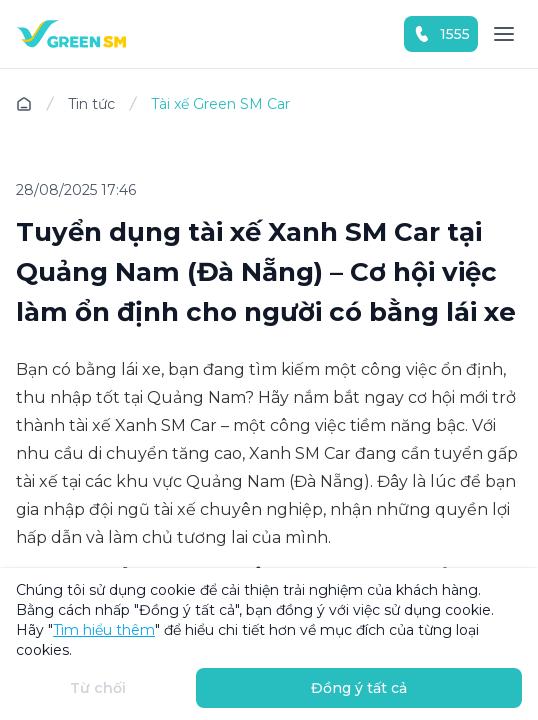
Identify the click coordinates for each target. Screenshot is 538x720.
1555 (441, 34)
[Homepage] (71, 34)
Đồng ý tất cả (359, 688)
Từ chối (98, 688)
